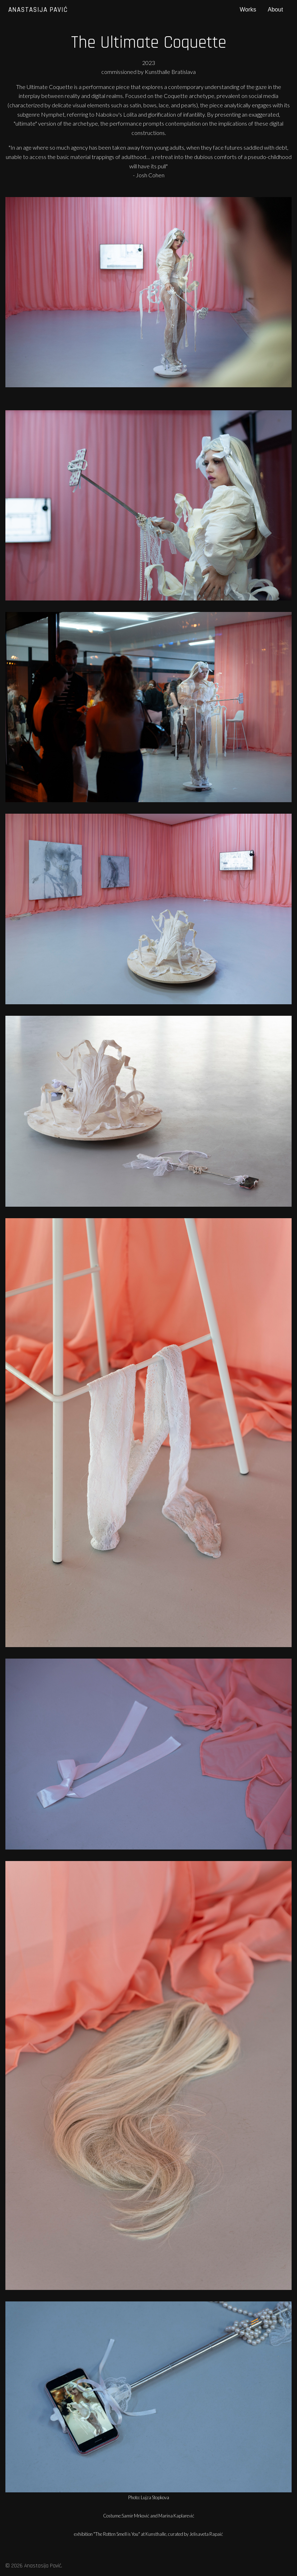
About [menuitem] (275, 9)
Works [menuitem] (248, 9)
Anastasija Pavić (38, 9)
